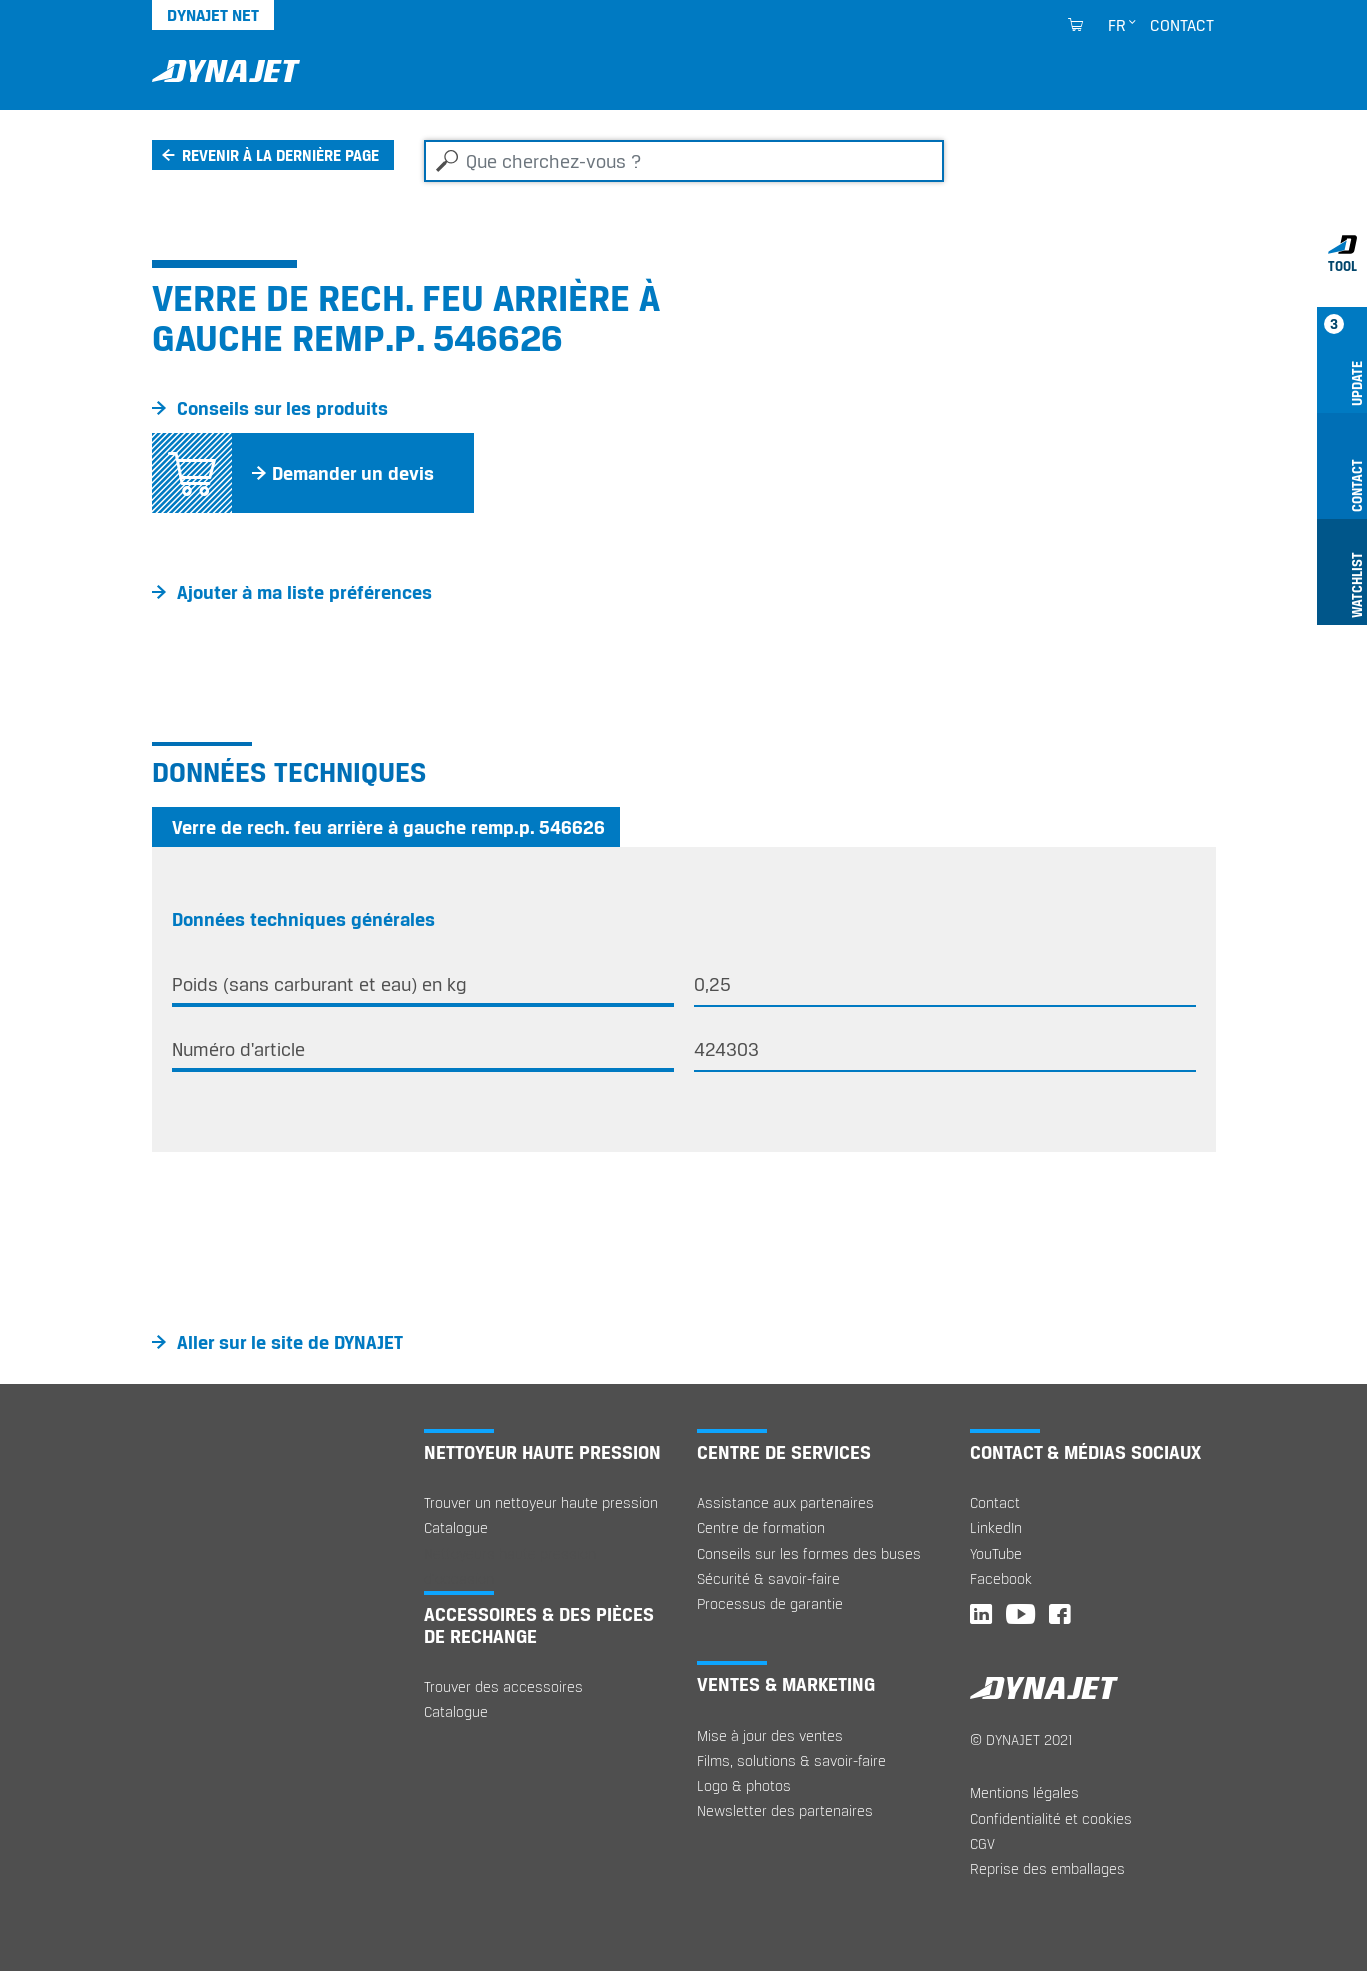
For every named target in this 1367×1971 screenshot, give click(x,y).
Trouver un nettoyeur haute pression (541, 1502)
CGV (982, 1843)
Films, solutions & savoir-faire (791, 1760)
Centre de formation (761, 1527)
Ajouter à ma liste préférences (304, 592)
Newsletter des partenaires (785, 1810)
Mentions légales (1024, 1792)
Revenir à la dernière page (280, 155)
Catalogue (456, 1527)
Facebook (1001, 1578)
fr (1117, 25)
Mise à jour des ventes (770, 1735)
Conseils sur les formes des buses (809, 1553)
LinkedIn (996, 1527)
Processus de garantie (770, 1603)
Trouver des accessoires (503, 1686)
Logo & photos (744, 1785)
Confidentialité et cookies (1051, 1818)
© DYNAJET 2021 (1021, 1739)
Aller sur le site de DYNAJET (290, 1342)
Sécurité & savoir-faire (768, 1578)
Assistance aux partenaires (785, 1502)
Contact (1182, 25)
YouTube (996, 1553)
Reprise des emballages (1047, 1868)
